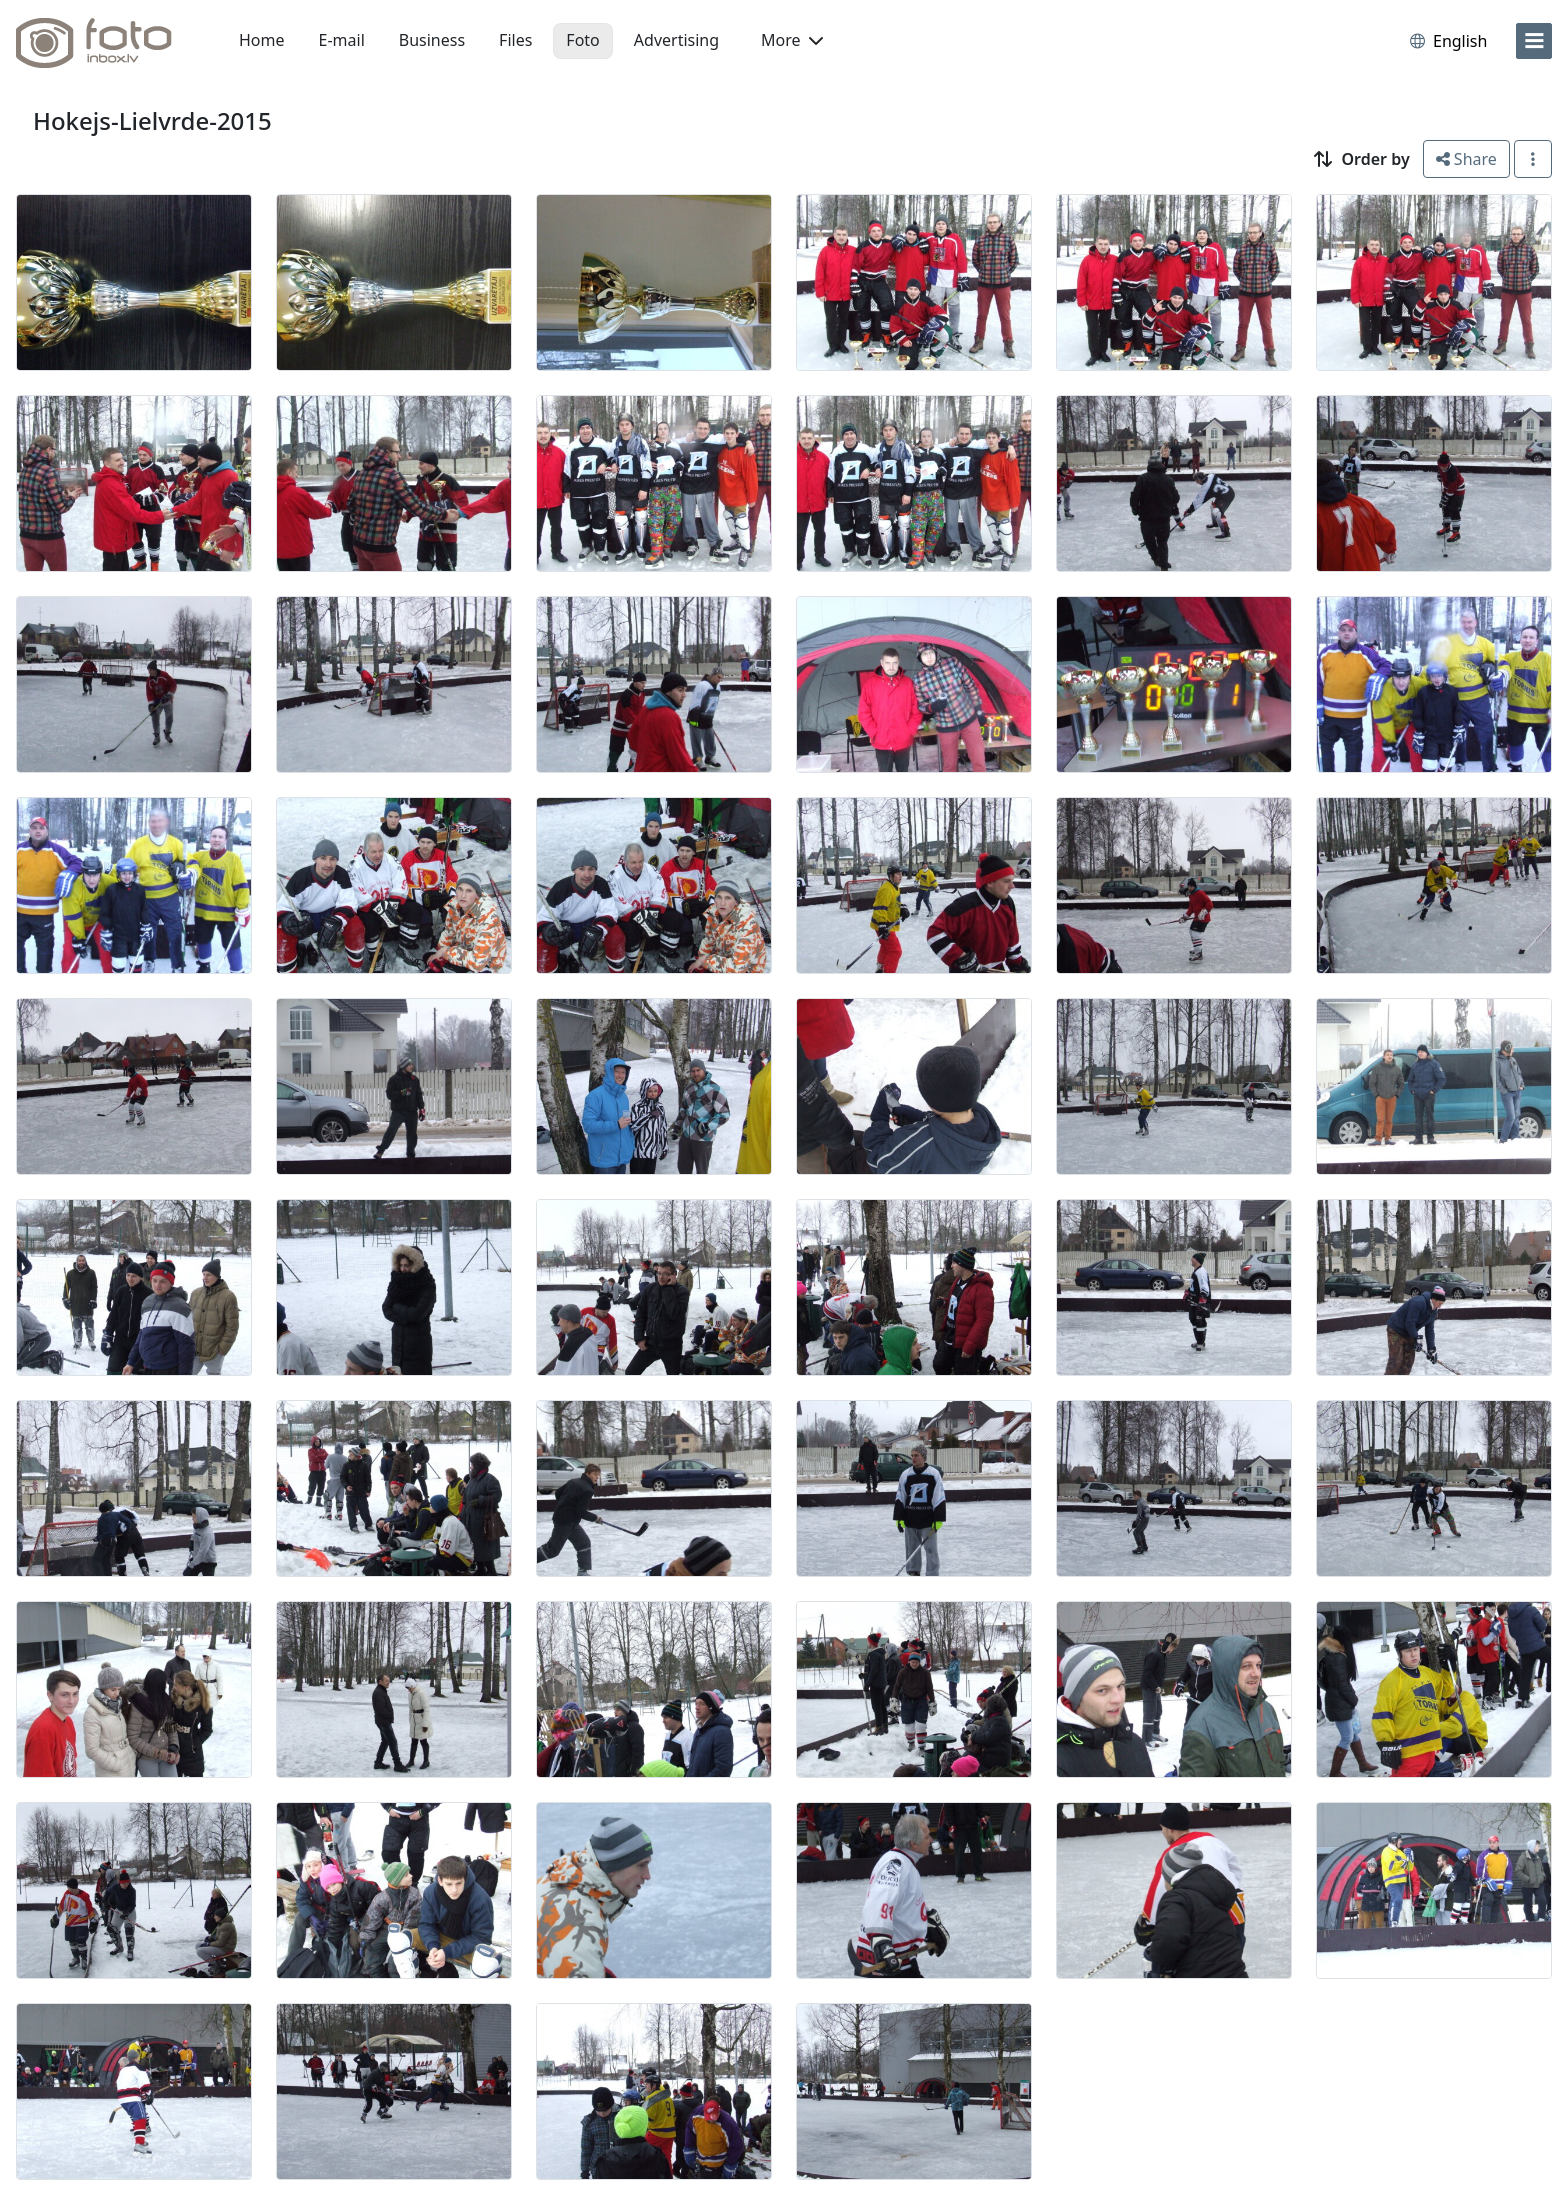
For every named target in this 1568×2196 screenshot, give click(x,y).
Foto (582, 40)
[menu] (1534, 41)
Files (515, 40)
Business (432, 40)
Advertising (676, 40)
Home (262, 40)
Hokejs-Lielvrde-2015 (152, 120)
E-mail (342, 40)
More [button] (792, 40)
